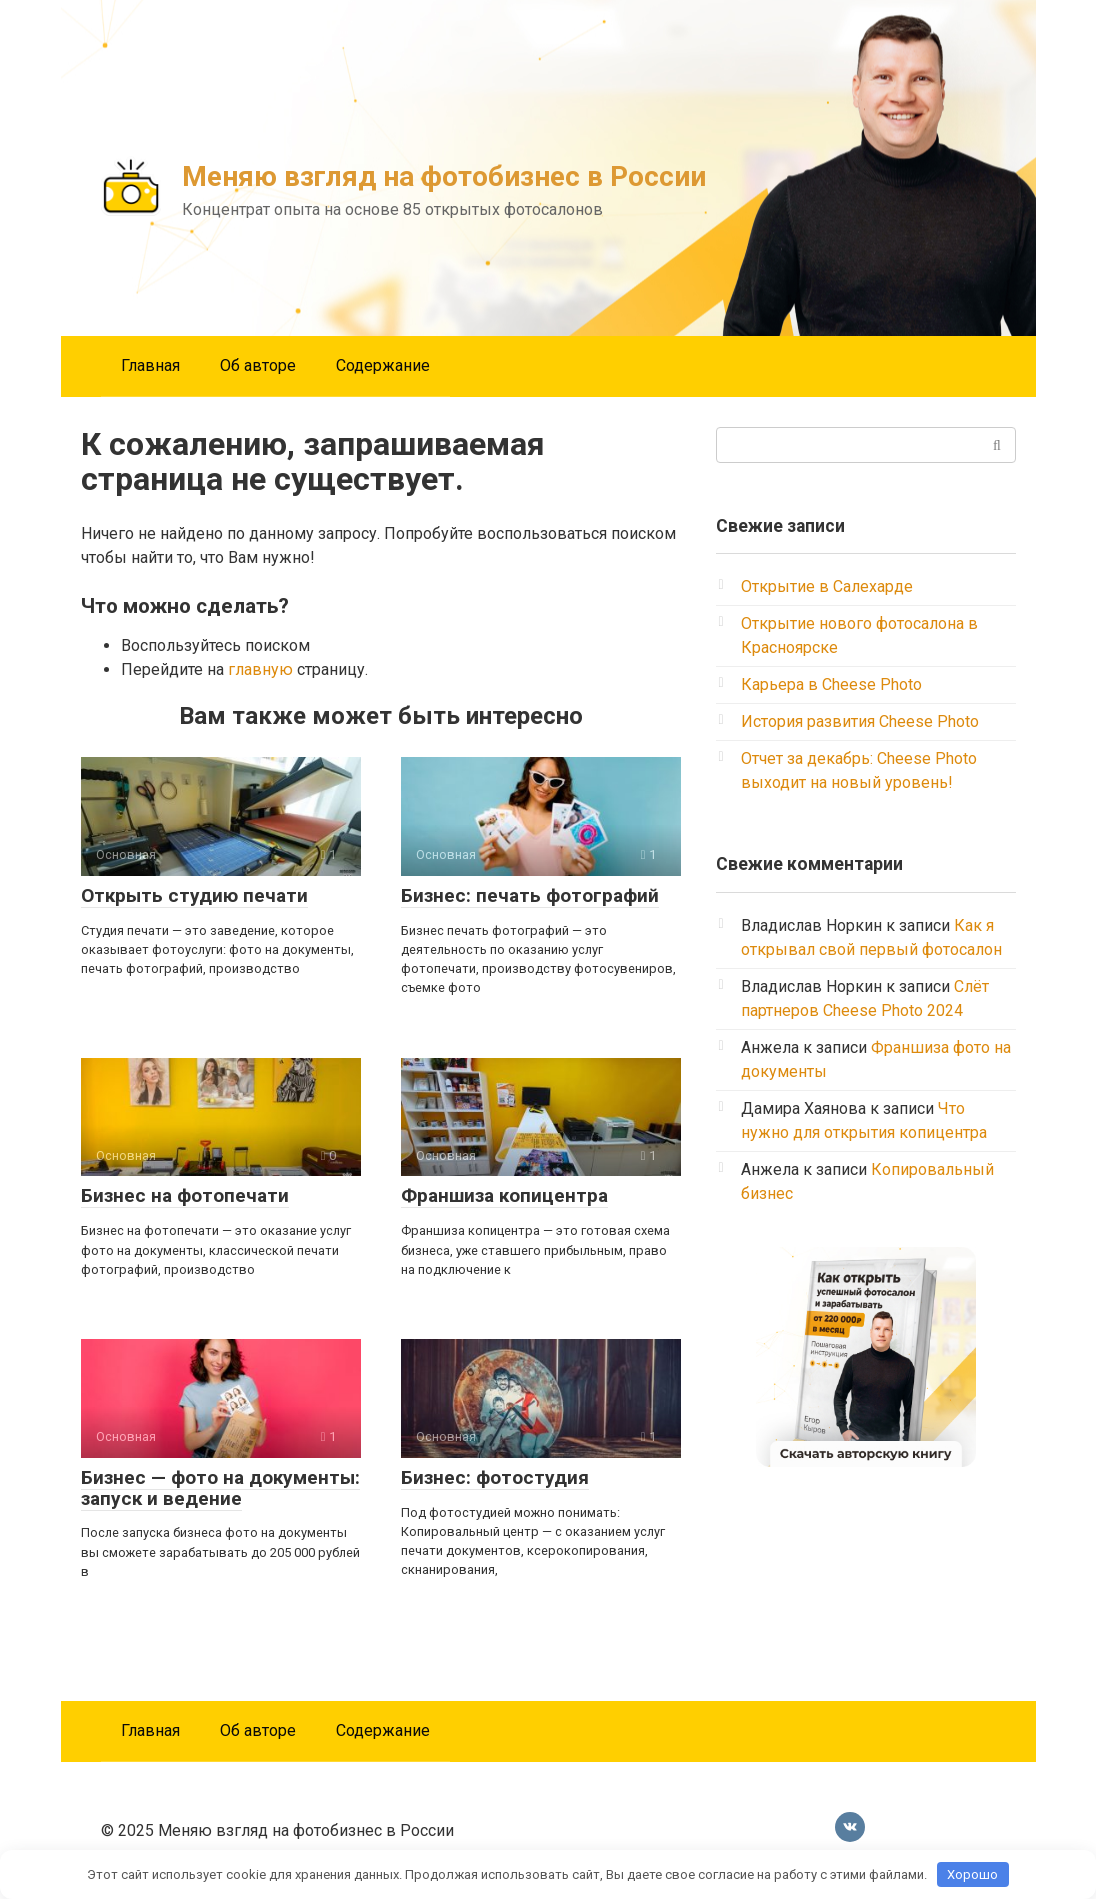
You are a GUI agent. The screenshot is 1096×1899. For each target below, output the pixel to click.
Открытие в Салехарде (827, 586)
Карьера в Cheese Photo (831, 684)
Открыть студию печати (194, 895)
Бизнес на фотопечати (185, 1195)
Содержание (383, 365)
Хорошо (972, 1874)
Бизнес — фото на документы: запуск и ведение (220, 1488)
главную (260, 669)
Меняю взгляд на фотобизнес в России (444, 176)
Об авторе (258, 365)
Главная (150, 365)
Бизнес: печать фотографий (530, 895)
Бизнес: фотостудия (495, 1477)
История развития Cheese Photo (860, 721)
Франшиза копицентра (504, 1195)
